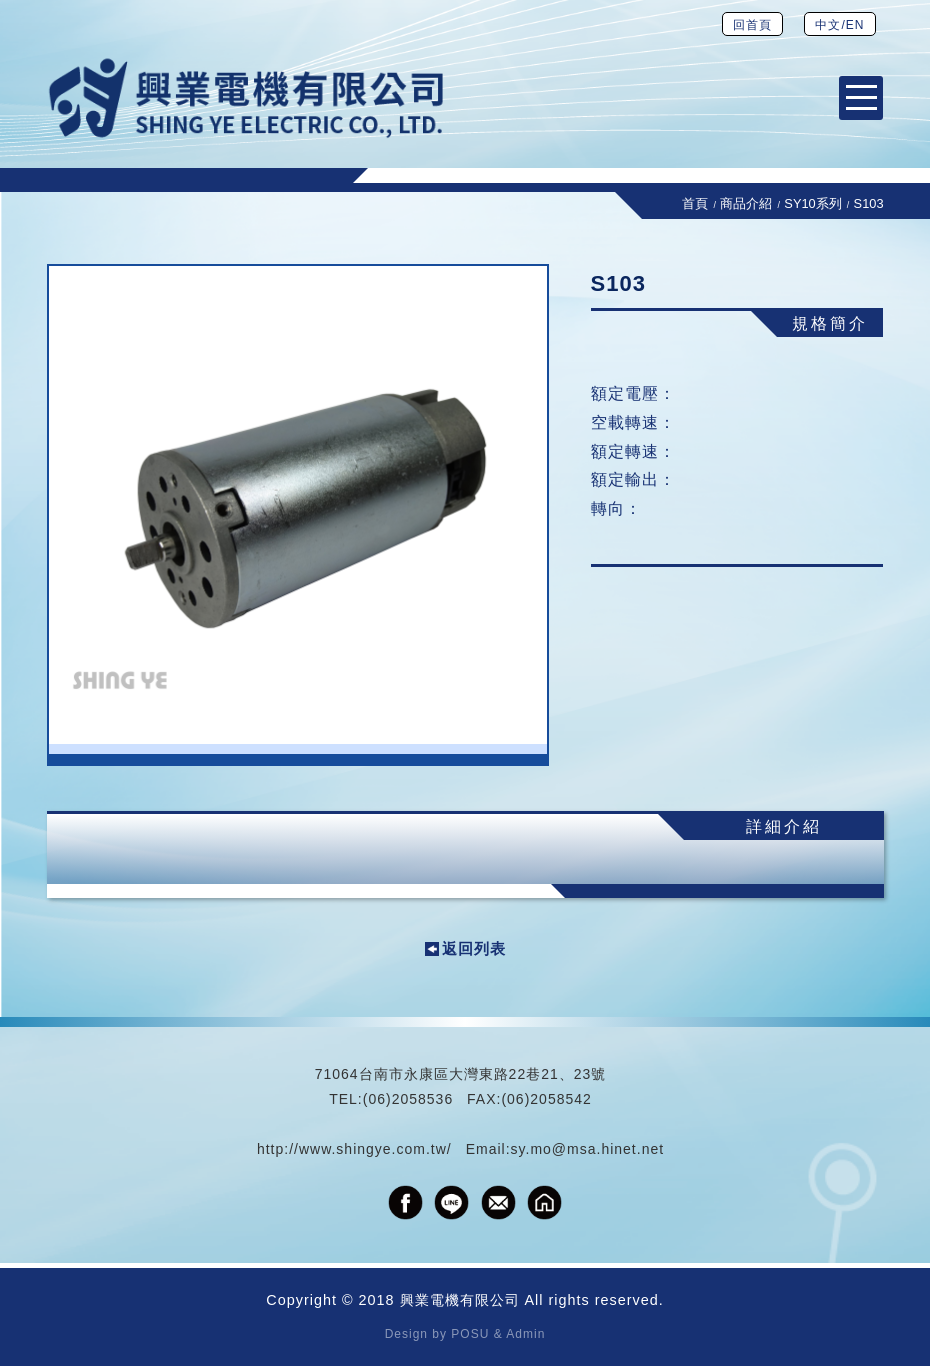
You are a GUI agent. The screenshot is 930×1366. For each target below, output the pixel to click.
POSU (470, 1334)
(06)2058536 (408, 1099)
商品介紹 (746, 203)
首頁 (695, 203)
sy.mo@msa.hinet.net (588, 1149)
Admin (525, 1334)
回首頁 (752, 25)
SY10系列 (812, 203)
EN (855, 25)
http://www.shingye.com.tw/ (354, 1149)
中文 (828, 25)
